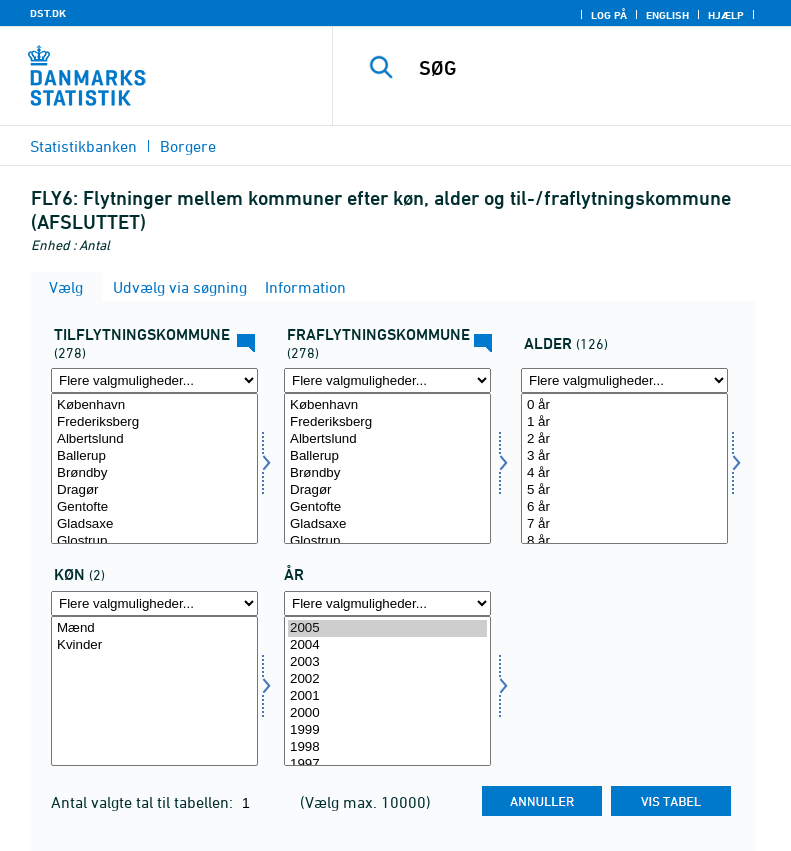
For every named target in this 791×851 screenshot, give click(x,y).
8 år (624, 541)
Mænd (154, 628)
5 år (624, 490)
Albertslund (154, 439)
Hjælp (726, 15)
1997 (387, 764)
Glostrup (154, 541)
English (667, 15)
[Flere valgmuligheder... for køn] (154, 603)
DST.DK (48, 13)
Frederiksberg (154, 422)
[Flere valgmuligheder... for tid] (387, 603)
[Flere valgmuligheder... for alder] (624, 380)
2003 (387, 662)
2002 (387, 679)
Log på (609, 15)
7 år (624, 524)
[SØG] (592, 68)
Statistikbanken (83, 146)
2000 (387, 713)
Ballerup (154, 456)
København (154, 405)
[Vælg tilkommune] (154, 468)
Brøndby (154, 473)
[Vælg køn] (154, 691)
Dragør (154, 490)
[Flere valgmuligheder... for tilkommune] (154, 380)
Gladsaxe (154, 524)
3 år (624, 456)
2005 (387, 628)
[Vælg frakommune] (387, 468)
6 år (624, 507)
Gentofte (154, 507)
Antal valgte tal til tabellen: (144, 802)
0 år (624, 405)
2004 (387, 645)
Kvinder (154, 645)
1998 (387, 747)
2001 (387, 696)
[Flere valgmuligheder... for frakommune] (387, 380)
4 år (624, 473)
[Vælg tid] (387, 691)
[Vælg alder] (624, 468)
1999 (387, 730)
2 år (624, 439)
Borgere (188, 146)
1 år (624, 422)
